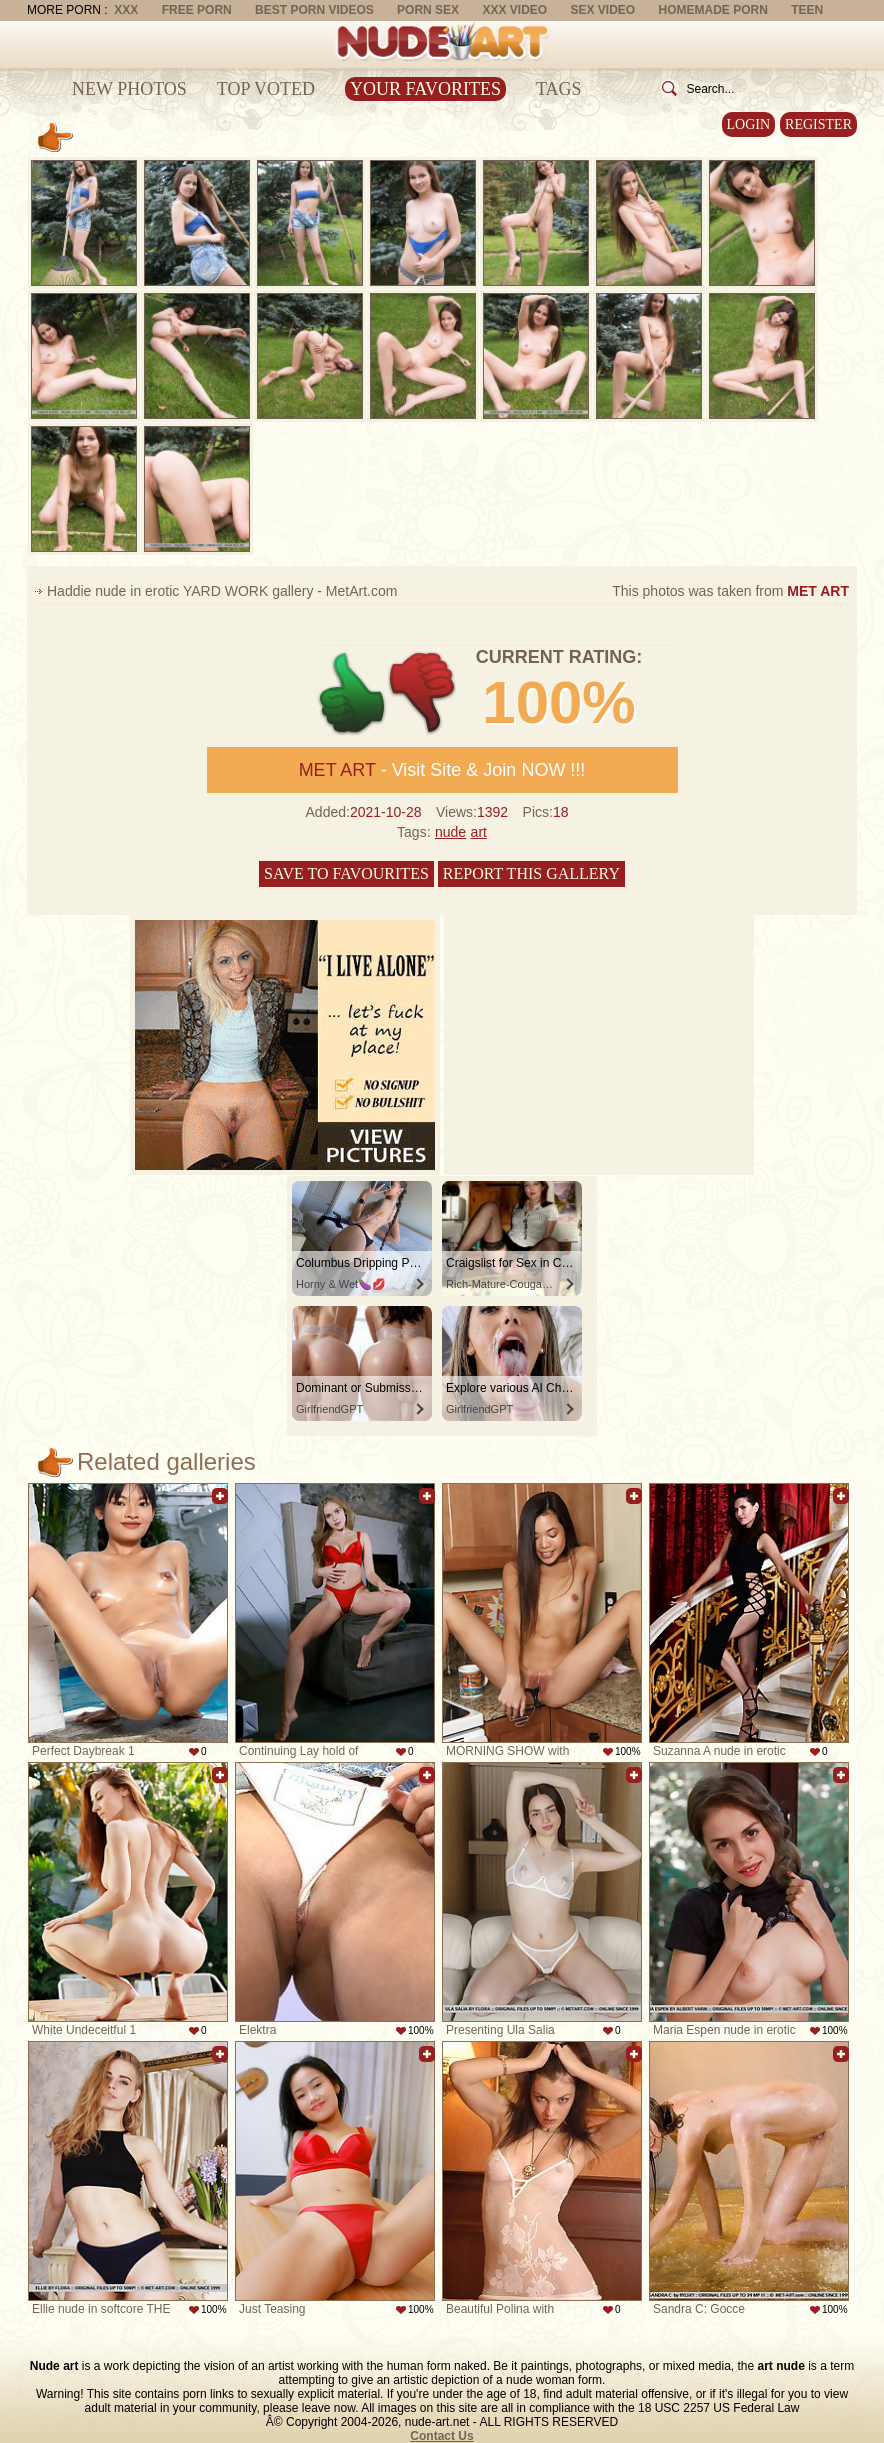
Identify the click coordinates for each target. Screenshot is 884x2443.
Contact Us (441, 2436)
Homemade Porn (713, 10)
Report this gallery (531, 873)
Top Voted (266, 89)
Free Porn (197, 10)
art (479, 832)
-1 (423, 693)
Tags (559, 89)
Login (749, 124)
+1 (352, 693)
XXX (126, 10)
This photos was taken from (730, 591)
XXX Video (514, 10)
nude (450, 832)
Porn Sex (428, 10)
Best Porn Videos (314, 10)
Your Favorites (425, 89)
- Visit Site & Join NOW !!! (442, 770)
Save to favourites (346, 873)
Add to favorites (220, 1496)
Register (818, 124)
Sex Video (602, 10)
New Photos (129, 89)
